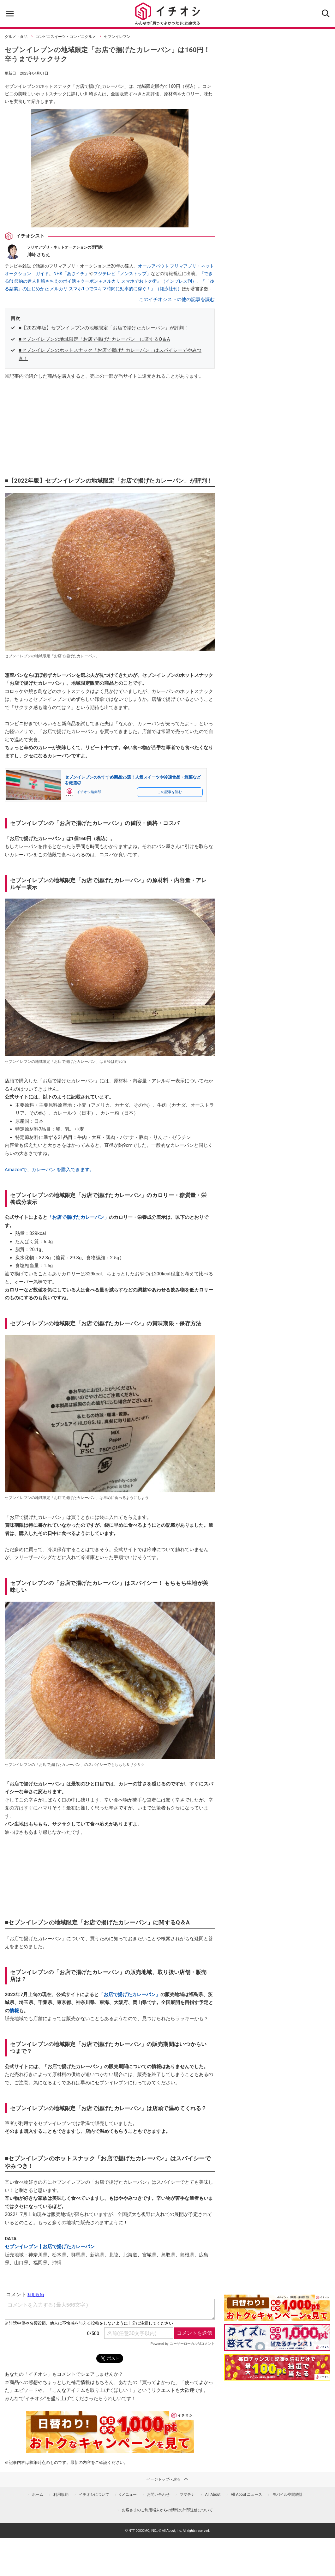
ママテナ (187, 2494)
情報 (14, 2010)
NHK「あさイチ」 (71, 273)
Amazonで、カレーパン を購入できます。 (49, 1169)
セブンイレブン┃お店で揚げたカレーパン (50, 2246)
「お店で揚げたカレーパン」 (78, 1217)
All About (213, 2494)
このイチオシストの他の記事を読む (177, 299)
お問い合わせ (158, 2494)
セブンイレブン (117, 36)
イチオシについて (94, 2494)
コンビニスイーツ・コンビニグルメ (65, 36)
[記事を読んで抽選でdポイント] (277, 2367)
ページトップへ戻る (168, 2479)
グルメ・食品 (16, 36)
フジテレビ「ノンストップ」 (122, 273)
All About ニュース (246, 2494)
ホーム (37, 2494)
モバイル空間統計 (287, 2494)
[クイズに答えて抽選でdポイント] (277, 2337)
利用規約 (61, 2494)
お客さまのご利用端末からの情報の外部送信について (167, 2510)
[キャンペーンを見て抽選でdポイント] (277, 2317)
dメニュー (128, 2494)
